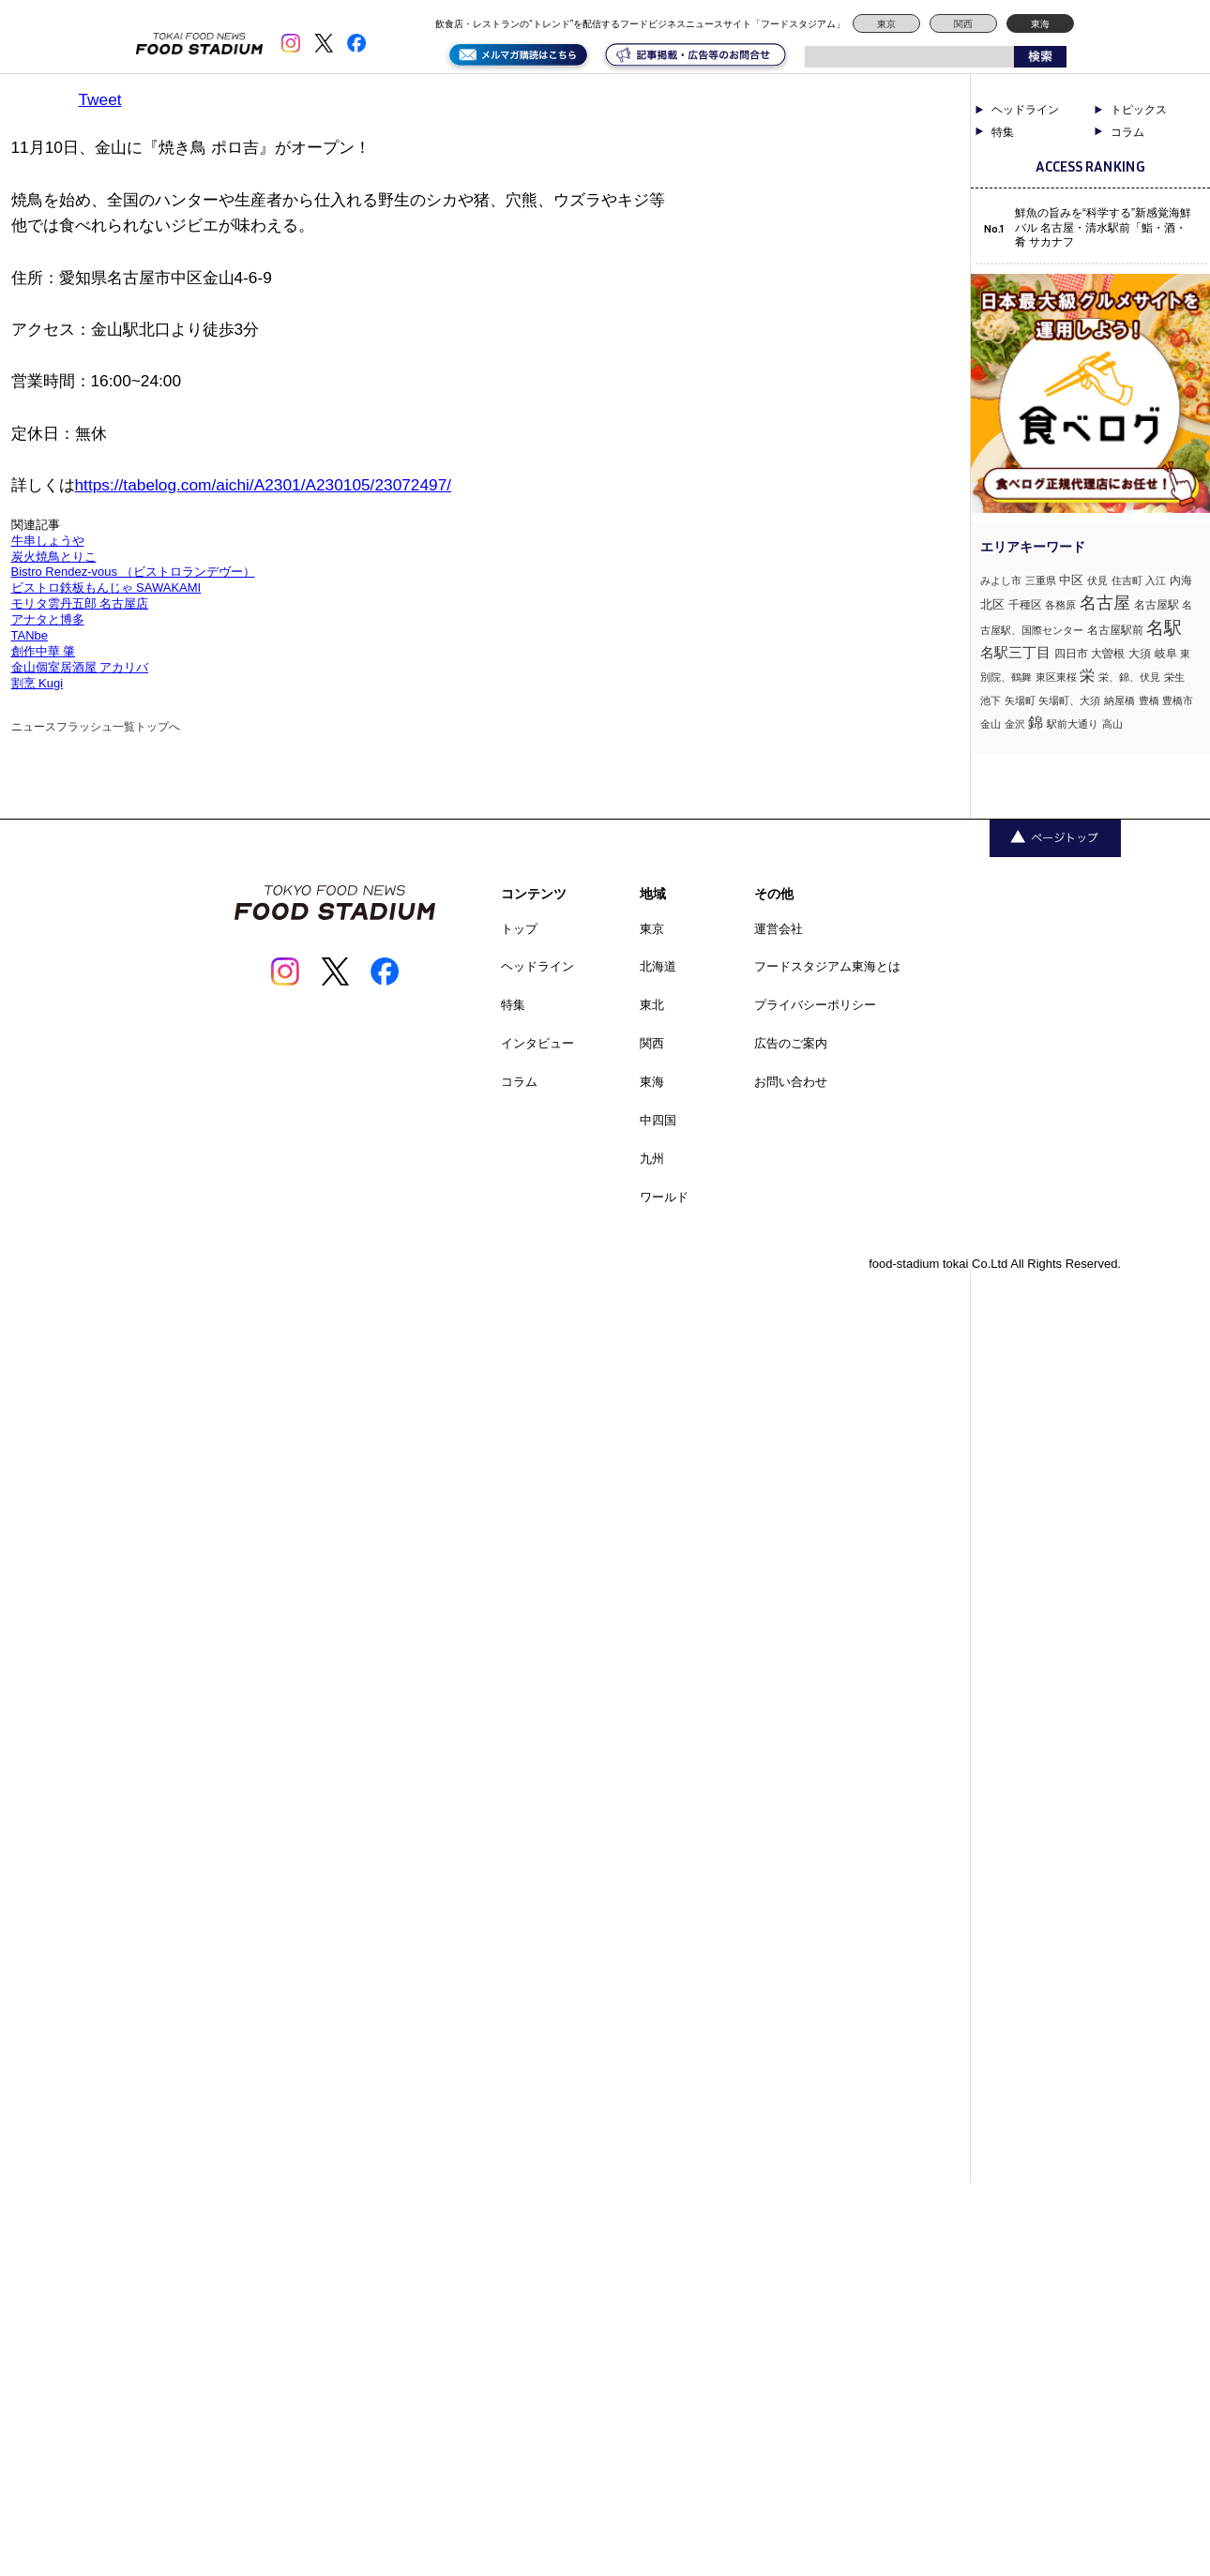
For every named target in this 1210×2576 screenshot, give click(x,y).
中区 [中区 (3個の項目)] (1071, 580)
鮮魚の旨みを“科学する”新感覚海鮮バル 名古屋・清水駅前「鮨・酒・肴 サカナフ (1103, 227)
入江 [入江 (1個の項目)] (1155, 580)
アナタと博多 (47, 619)
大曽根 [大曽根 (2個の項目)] (1108, 653)
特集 (1002, 132)
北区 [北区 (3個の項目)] (992, 604)
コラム (1127, 132)
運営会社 (778, 929)
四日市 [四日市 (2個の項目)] (1071, 653)
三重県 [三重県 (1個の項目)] (1040, 580)
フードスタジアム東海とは (827, 966)
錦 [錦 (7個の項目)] (1035, 722)
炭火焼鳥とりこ (54, 557)
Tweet (100, 99)
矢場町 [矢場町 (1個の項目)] (1020, 700)
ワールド (664, 1197)
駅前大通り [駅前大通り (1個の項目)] (1072, 724)
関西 (963, 24)
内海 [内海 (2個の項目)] (1181, 580)
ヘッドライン (1025, 109)
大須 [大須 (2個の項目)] (1139, 653)
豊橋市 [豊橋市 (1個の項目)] (1177, 700)
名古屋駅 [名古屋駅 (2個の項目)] (1156, 604)
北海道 (658, 966)
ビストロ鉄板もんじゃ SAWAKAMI (106, 587)
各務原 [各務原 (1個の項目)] (1060, 604)
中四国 (658, 1120)
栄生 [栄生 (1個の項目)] (1174, 677)
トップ (519, 929)
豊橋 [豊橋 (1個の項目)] (1149, 700)
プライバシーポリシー (815, 1005)
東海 (1040, 24)
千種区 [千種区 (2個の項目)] (1025, 604)
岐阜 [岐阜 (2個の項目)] (1166, 653)
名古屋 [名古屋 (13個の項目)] (1105, 602)
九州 (652, 1159)
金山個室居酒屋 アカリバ (80, 667)
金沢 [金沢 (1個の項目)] (1015, 724)
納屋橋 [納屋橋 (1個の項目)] (1119, 700)
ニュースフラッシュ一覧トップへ (95, 726)
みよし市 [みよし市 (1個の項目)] (1000, 580)
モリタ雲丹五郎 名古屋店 (80, 603)
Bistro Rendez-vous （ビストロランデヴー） (133, 572)
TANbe (30, 635)
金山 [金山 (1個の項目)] (990, 724)
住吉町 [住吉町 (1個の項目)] (1127, 580)
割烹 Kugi (37, 683)
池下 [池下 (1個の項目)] (990, 700)
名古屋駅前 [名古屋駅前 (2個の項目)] (1115, 630)
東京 (886, 24)
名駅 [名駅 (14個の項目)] (1164, 628)
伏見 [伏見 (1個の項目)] (1097, 580)
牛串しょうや (47, 541)
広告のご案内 (790, 1043)
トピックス (1139, 109)
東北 (652, 1005)
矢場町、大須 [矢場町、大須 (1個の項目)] (1069, 700)
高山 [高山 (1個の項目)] (1112, 724)
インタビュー (537, 1043)
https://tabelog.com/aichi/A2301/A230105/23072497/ (263, 484)
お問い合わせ (790, 1082)
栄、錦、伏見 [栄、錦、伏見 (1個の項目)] (1129, 677)
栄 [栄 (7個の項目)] (1087, 675)
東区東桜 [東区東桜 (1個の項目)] (1056, 677)
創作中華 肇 (43, 651)
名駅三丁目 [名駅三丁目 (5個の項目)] (1015, 652)
